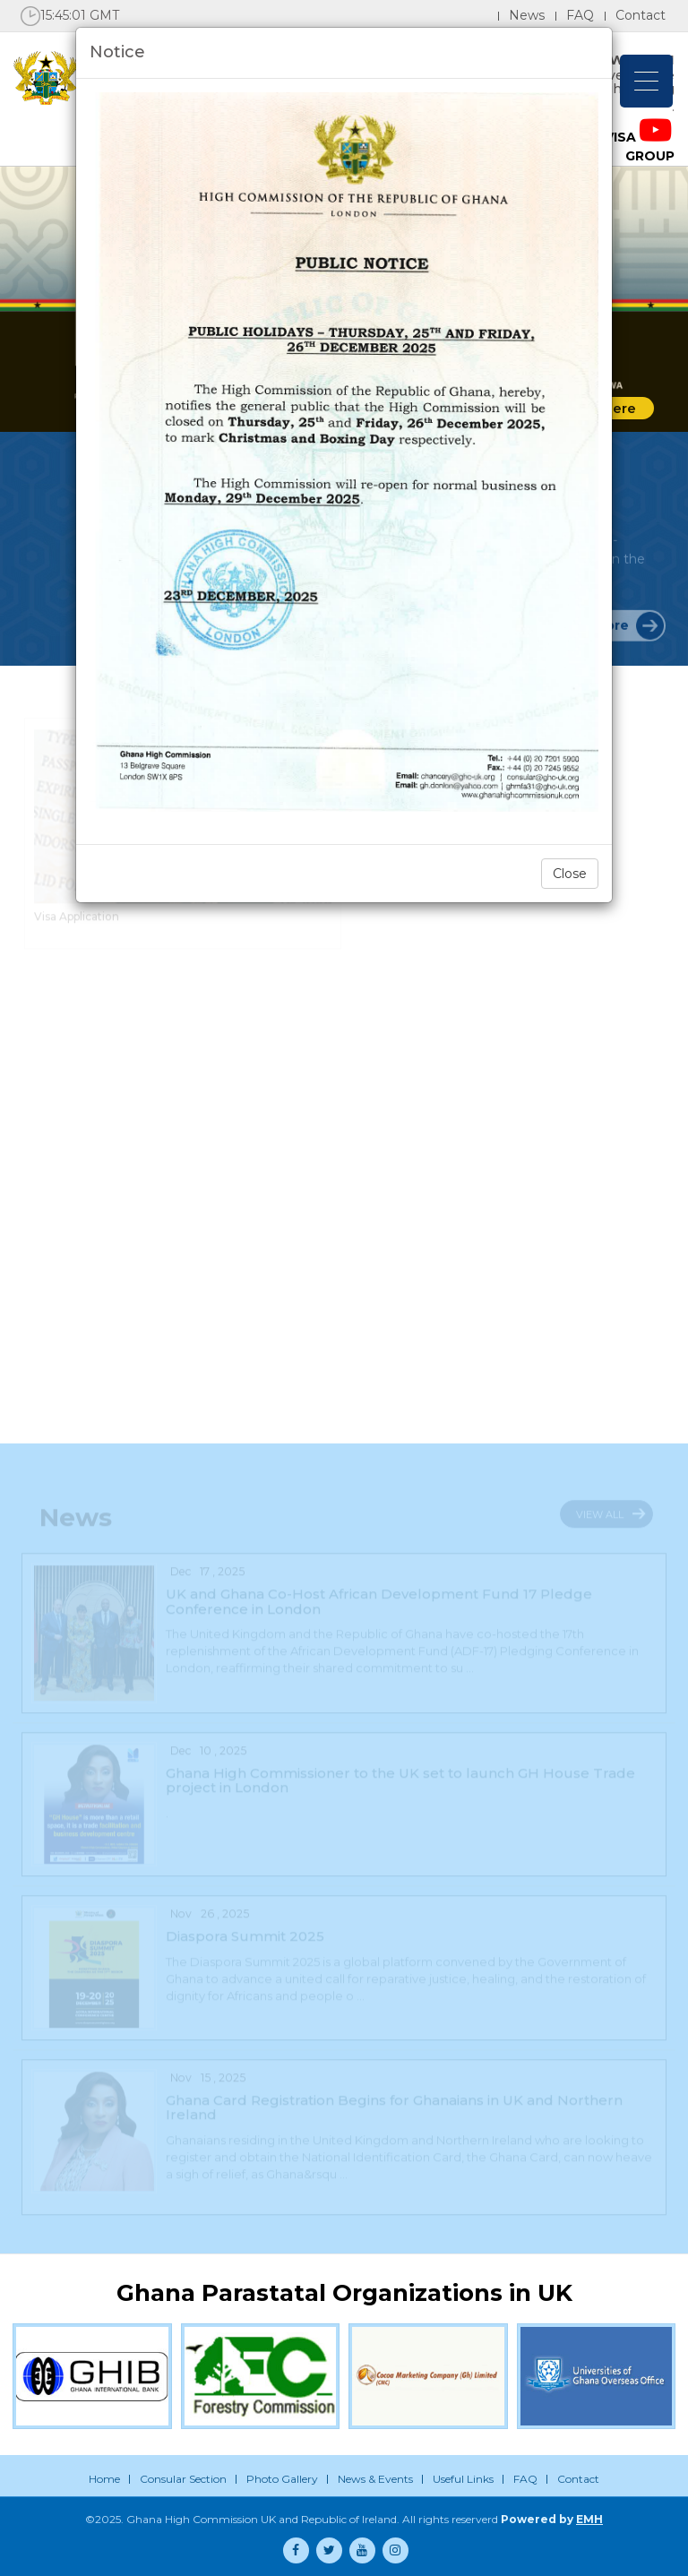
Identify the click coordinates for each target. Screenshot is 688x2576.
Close (570, 874)
